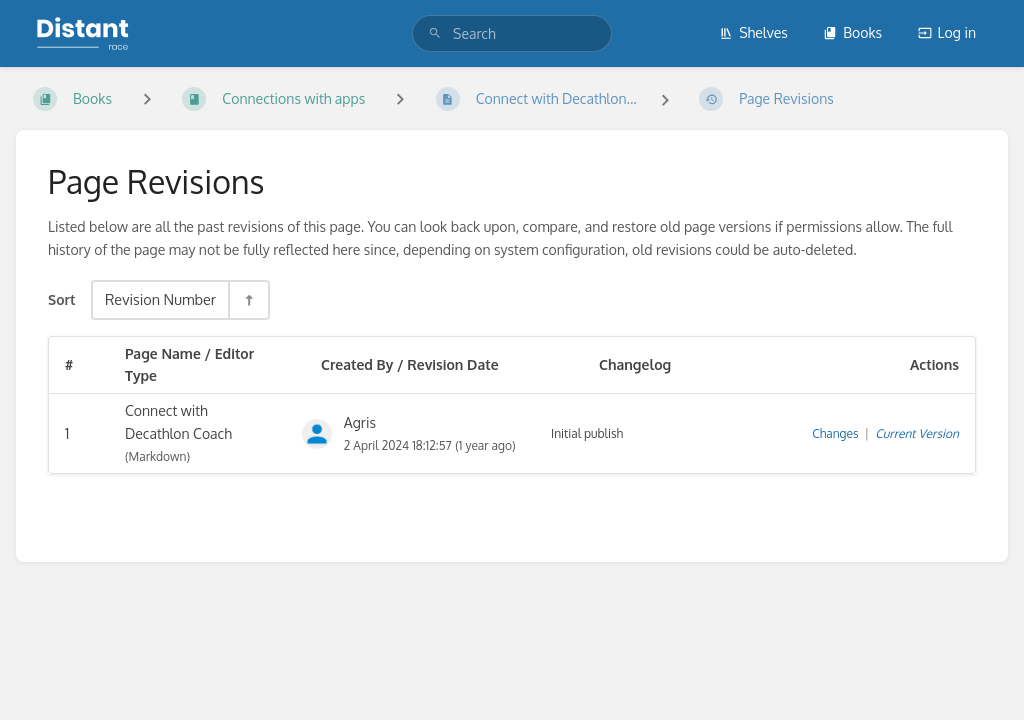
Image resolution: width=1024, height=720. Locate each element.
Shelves (753, 32)
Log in (947, 32)
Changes (835, 433)
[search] (512, 33)
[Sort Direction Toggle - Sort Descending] (248, 299)
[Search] (435, 33)
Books (852, 32)
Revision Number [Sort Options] (160, 299)
